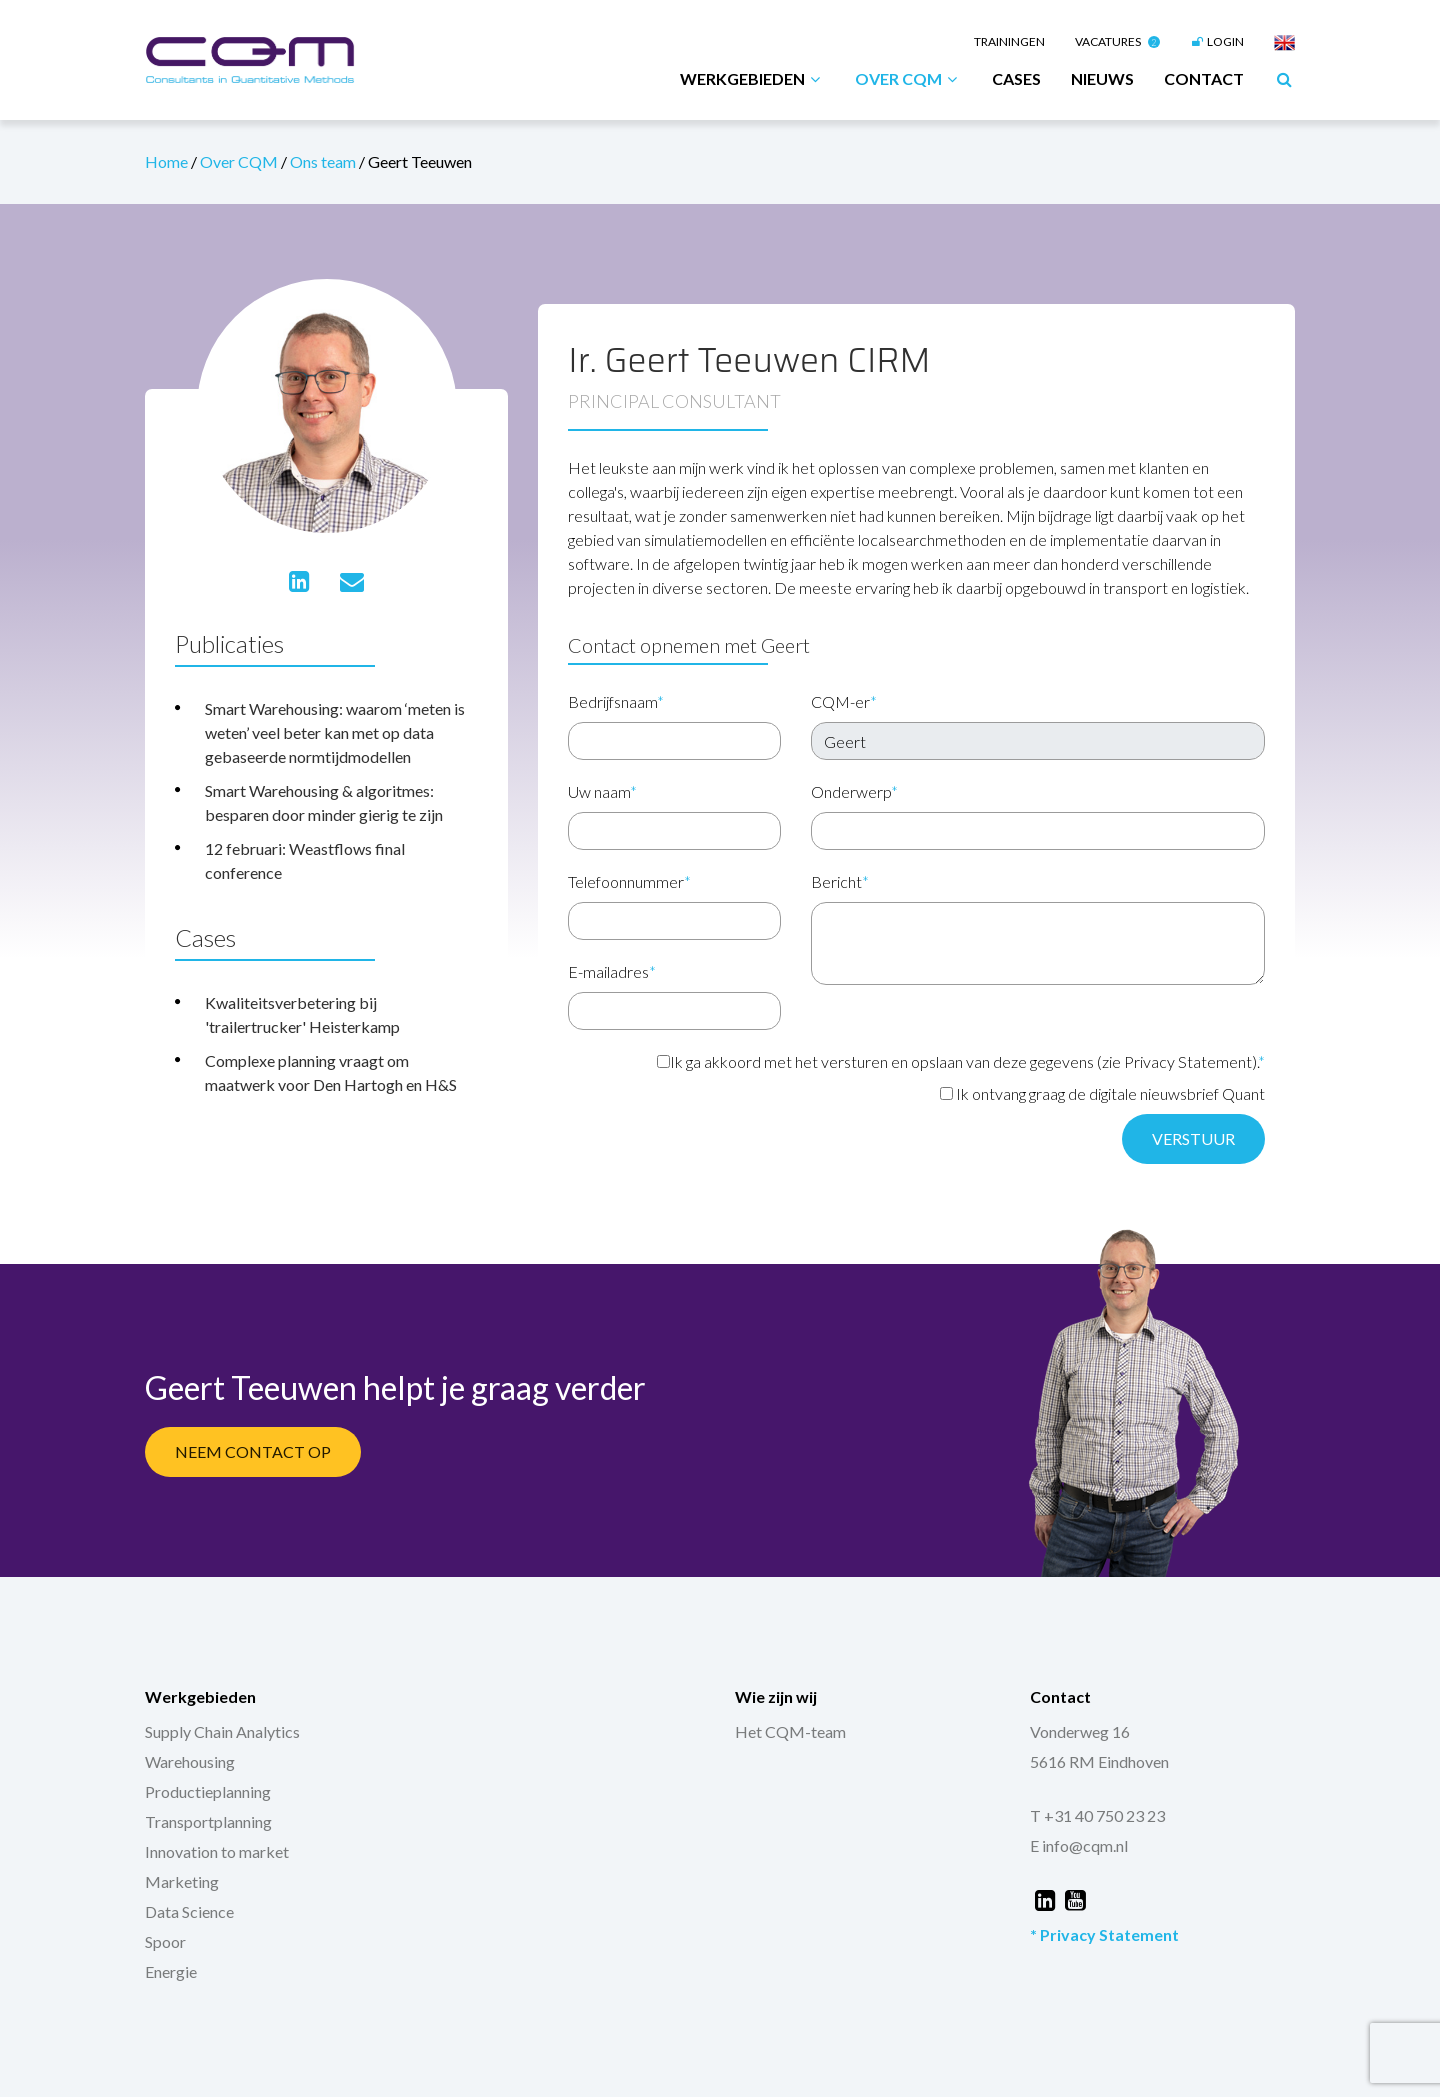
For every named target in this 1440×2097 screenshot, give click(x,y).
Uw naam (602, 791)
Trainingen (1009, 41)
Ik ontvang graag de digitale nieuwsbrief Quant (1102, 1093)
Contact (1204, 78)
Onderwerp (854, 791)
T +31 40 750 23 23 (1097, 1815)
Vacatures (1117, 41)
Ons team (324, 161)
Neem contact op (253, 1451)
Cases (1016, 78)
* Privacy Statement (1104, 1934)
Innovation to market (217, 1851)
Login (1217, 41)
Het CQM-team (790, 1731)
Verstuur (1193, 1138)
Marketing (182, 1881)
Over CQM (908, 79)
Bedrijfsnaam (616, 701)
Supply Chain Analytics (222, 1731)
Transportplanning (208, 1821)
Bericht (840, 881)
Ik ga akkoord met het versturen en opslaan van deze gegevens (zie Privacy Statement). (961, 1061)
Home (168, 161)
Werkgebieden (752, 79)
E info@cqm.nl (1079, 1845)
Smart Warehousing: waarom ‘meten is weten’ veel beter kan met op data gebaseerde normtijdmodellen (335, 732)
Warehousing (190, 1761)
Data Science (189, 1911)
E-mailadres (612, 971)
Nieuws (1102, 78)
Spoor (165, 1941)
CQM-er (844, 701)
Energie (171, 1971)
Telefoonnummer (629, 881)
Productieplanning (208, 1791)
